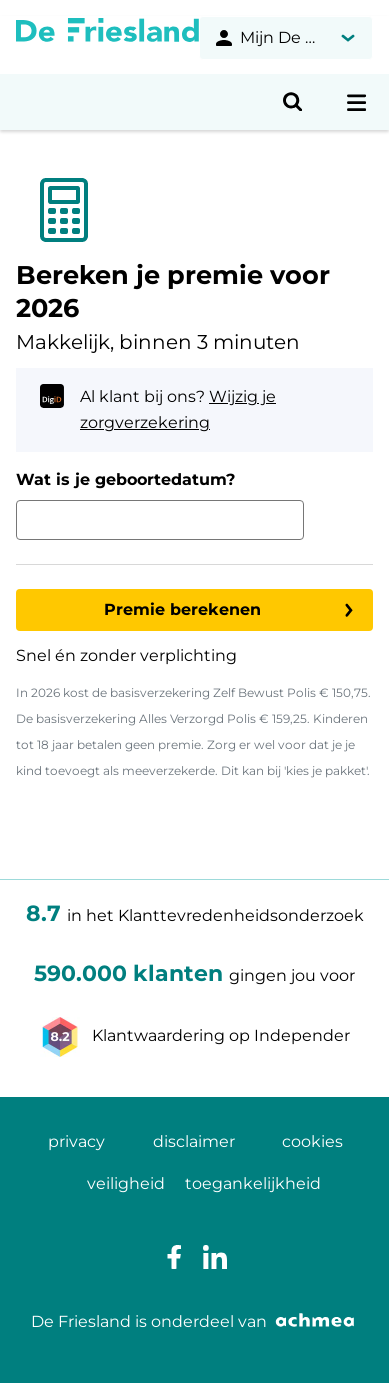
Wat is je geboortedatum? (125, 479)
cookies (312, 1141)
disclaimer (194, 1141)
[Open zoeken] (293, 102)
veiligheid (126, 1183)
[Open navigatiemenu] (357, 102)
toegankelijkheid (253, 1183)
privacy (76, 1141)
